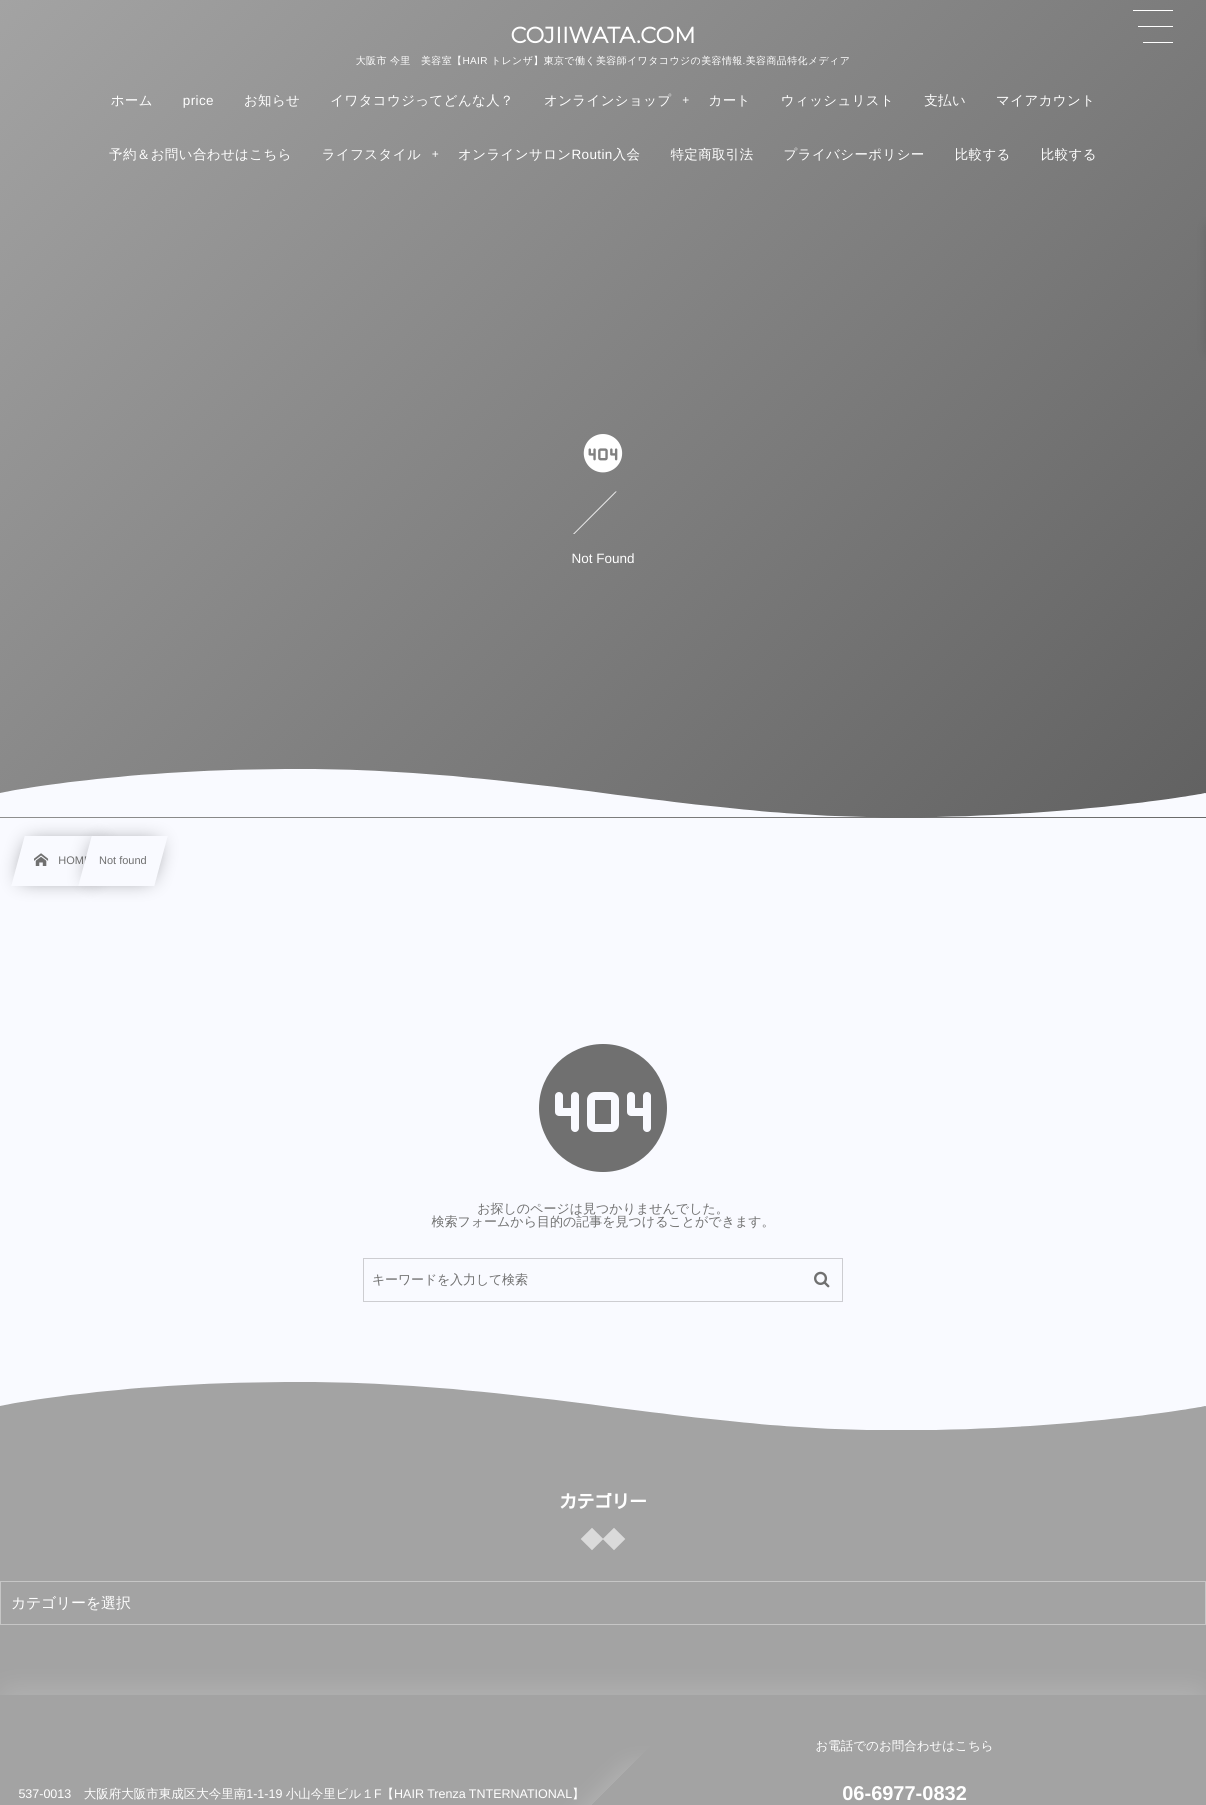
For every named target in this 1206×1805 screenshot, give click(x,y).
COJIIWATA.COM (602, 36)
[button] (1153, 27)
